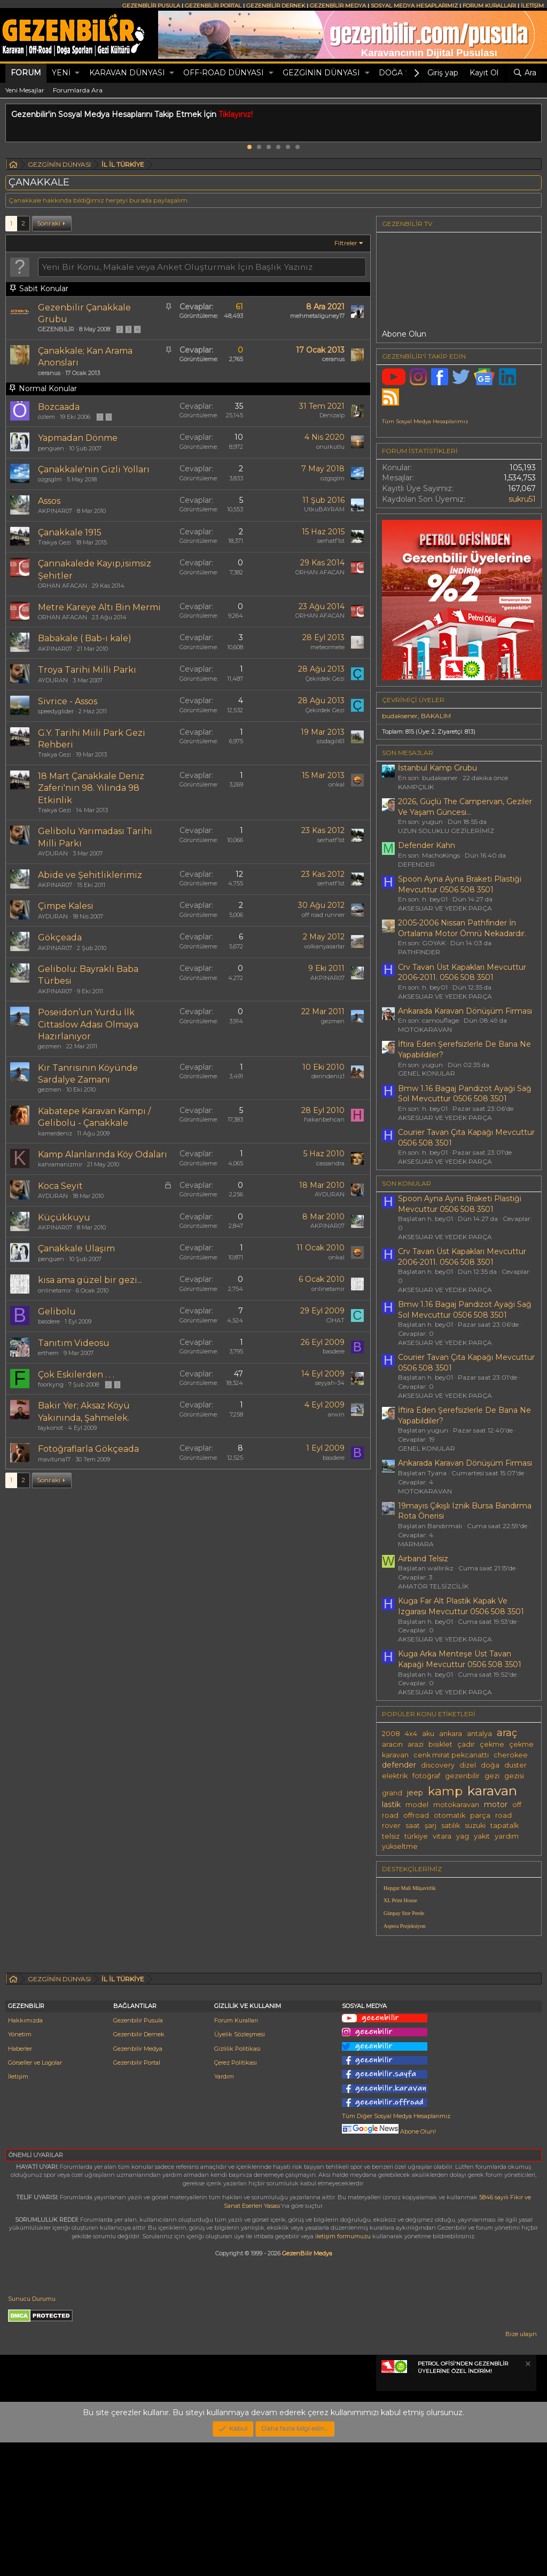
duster (515, 1765)
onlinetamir (54, 1290)
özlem (46, 417)
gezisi (514, 1776)
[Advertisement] (459, 2018)
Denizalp (332, 415)
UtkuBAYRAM (324, 509)
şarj (430, 1826)
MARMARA (416, 1544)
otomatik (449, 1815)
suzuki (475, 1826)
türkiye (416, 1836)
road (503, 1815)
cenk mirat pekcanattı (451, 1755)
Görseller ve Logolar (35, 2196)
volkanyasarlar (324, 946)
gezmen (49, 1046)
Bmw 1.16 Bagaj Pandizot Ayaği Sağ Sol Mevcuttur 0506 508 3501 (465, 1094)
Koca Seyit (60, 1186)
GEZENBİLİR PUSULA (151, 5)
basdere (49, 1321)
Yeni (61, 72)
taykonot (50, 1427)
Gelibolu (57, 1311)
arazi (416, 1744)
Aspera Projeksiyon (405, 1926)
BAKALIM (436, 716)
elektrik (395, 1776)
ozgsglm (50, 479)
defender (399, 1765)
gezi (492, 1776)
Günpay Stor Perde (404, 1913)
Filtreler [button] (345, 243)
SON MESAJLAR (407, 753)
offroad (416, 1815)
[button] (77, 73)
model (416, 1805)
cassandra (330, 1163)
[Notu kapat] (527, 2499)
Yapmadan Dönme (78, 438)
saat (412, 1826)
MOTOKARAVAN (425, 1029)
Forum (26, 72)
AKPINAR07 (55, 511)
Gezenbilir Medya (137, 2182)
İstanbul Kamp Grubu (437, 768)
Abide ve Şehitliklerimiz (90, 875)
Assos (49, 501)
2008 (391, 1734)
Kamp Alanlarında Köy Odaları (102, 1154)
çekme (492, 1744)
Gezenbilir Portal (136, 2196)
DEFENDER (416, 864)
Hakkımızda (25, 2154)
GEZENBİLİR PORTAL (213, 5)
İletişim (18, 2210)
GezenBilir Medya (307, 2387)
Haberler (20, 2182)
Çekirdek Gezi (325, 678)
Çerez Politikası (235, 2196)
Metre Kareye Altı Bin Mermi (99, 607)
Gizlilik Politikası (237, 2182)
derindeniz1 (328, 1076)
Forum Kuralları (236, 2154)
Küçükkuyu (64, 1217)
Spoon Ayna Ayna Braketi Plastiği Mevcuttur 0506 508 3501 (459, 884)
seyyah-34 (330, 1383)
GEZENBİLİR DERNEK (275, 5)
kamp (445, 1791)
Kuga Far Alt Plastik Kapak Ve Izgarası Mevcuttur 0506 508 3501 (461, 1606)
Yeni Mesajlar (24, 90)
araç (507, 1732)
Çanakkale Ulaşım (76, 1248)
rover (391, 1826)
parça (480, 1815)
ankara (450, 1734)
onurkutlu (330, 446)
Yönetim (20, 2168)
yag (462, 1836)
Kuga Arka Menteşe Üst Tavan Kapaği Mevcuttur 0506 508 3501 (459, 1659)
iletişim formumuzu (343, 2369)
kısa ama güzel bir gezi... (90, 1280)
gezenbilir (462, 1776)
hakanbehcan (324, 1119)
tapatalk (504, 1826)
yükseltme (400, 1846)
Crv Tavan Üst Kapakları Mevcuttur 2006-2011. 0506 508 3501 (462, 972)
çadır (466, 1744)
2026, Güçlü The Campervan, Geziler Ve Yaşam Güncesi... (465, 807)
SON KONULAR (406, 1183)
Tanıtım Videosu (74, 1343)
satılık (450, 1826)
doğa (490, 1765)
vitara (442, 1836)
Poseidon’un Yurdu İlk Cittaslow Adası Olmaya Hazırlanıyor (88, 1024)
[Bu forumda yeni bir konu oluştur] (202, 267)
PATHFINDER (419, 952)
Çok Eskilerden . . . (76, 1374)
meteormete (327, 647)
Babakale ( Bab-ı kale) (84, 638)
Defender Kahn (426, 845)
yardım (507, 1836)
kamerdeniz (55, 1133)
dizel (467, 1765)
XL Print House (400, 1900)
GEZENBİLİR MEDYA (338, 5)
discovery (438, 1765)
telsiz (391, 1836)
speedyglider (56, 711)
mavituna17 (54, 1459)
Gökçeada (60, 937)
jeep (415, 1792)
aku (428, 1734)
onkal (337, 784)
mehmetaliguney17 (317, 316)
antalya (479, 1734)
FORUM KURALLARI (489, 5)
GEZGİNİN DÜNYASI (321, 72)
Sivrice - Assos (67, 701)
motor (495, 1804)
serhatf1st (331, 540)
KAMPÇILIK (416, 787)
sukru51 (522, 499)
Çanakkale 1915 (69, 532)
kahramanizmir (60, 1164)
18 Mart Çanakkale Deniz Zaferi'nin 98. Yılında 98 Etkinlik (91, 788)
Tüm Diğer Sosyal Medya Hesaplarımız (396, 2249)
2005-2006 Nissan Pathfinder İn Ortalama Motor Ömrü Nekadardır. (462, 928)
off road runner (323, 915)
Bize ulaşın (521, 2467)
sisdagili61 (331, 741)
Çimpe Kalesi (65, 906)
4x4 (411, 1734)
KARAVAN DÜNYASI (127, 72)
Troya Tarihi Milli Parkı (87, 670)
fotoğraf (426, 1776)
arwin (336, 1414)
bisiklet (440, 1744)
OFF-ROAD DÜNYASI (223, 72)
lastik (391, 1804)
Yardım (224, 2210)
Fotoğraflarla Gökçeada (88, 1449)
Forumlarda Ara (78, 90)
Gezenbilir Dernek (139, 2168)
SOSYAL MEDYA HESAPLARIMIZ (414, 5)
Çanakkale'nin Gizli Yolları (94, 469)
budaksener (400, 716)
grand (392, 1793)
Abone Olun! (389, 2265)
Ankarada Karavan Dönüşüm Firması (465, 1011)
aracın (392, 1744)
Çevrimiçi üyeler (413, 700)
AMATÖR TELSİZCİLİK (433, 1586)
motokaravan (456, 1805)
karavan (492, 1791)
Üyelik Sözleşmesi (239, 2168)
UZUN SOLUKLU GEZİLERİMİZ (446, 831)
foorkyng (51, 1384)
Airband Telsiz (423, 1558)
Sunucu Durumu (32, 2432)
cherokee (511, 1755)
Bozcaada (59, 407)
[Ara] (524, 73)
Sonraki (48, 223)
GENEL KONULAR (426, 1073)
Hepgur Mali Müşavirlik (410, 1888)
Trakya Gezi (54, 542)
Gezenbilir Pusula (138, 2154)
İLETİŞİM (532, 5)
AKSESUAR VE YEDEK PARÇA (445, 908)
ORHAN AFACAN (62, 585)
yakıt (482, 1836)
